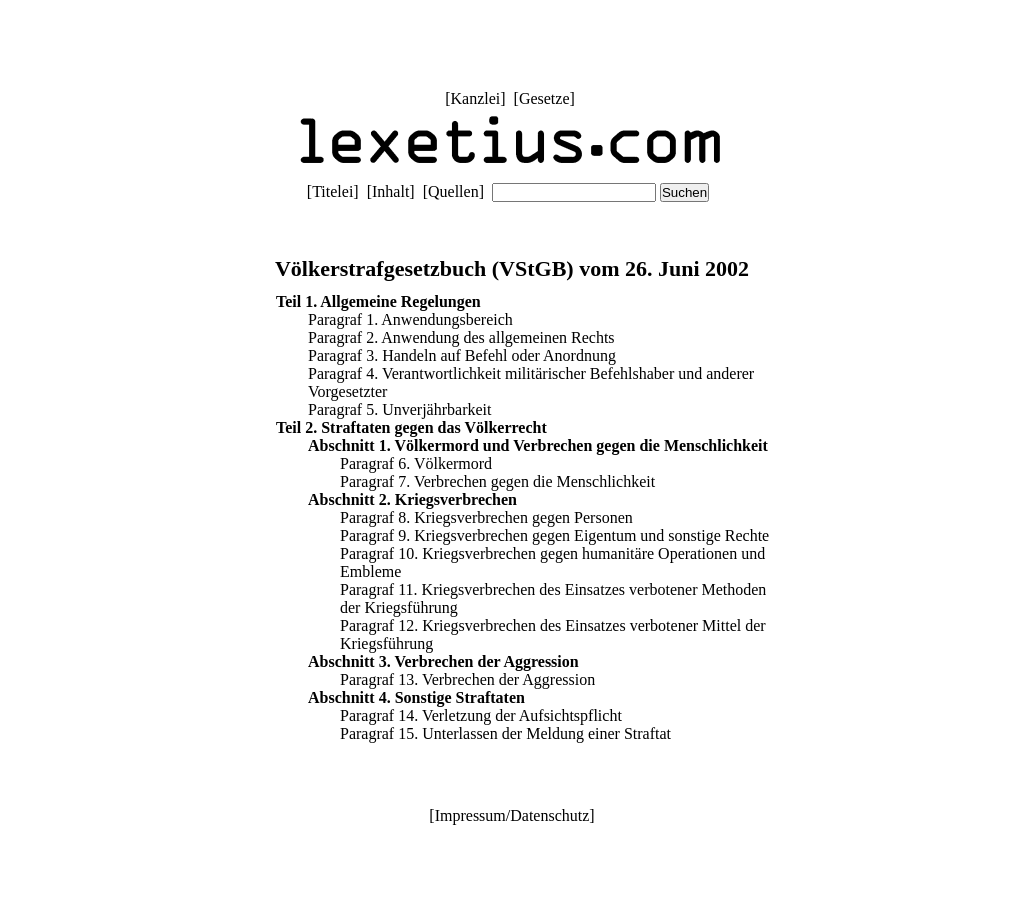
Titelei (332, 191)
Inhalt (390, 191)
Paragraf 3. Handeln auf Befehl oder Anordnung (462, 355)
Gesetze (544, 98)
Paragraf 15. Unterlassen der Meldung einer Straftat (505, 733)
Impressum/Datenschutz (512, 815)
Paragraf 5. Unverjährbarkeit (399, 409)
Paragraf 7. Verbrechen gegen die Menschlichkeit (497, 481)
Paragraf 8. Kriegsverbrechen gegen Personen (486, 517)
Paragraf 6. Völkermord (416, 463)
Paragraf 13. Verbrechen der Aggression (467, 679)
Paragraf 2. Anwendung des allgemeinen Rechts (461, 337)
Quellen (453, 191)
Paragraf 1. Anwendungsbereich (410, 319)
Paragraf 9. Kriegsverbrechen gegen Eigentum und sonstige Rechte (554, 535)
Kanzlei (475, 98)
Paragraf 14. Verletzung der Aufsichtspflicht (481, 715)
